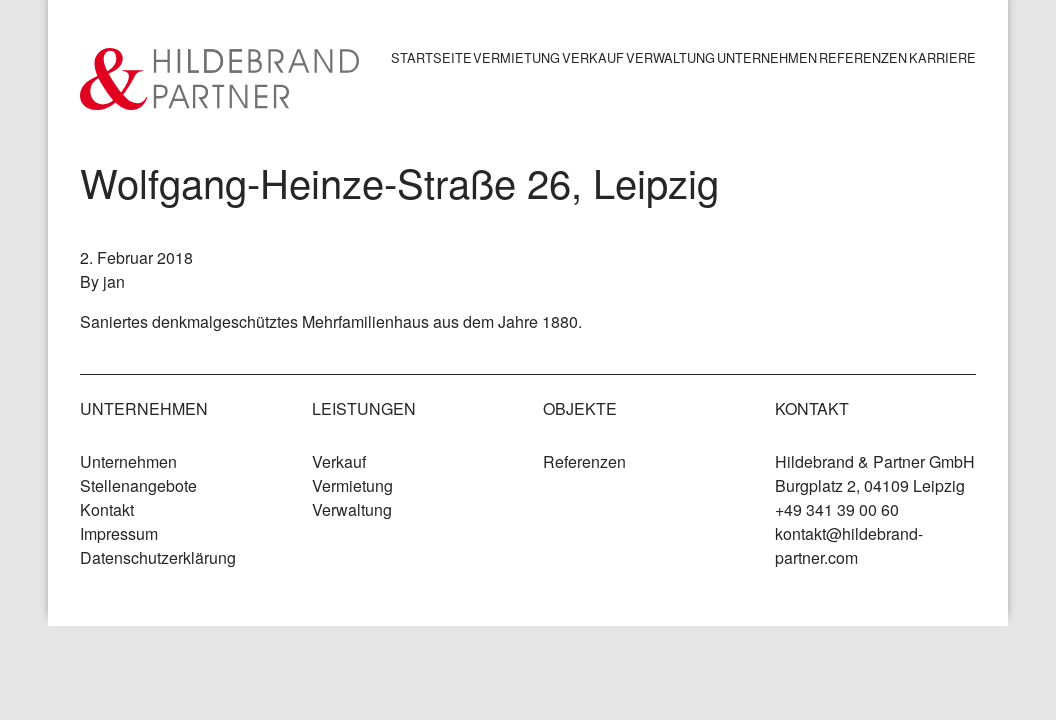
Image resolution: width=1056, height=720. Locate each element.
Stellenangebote (138, 485)
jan (114, 281)
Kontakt (107, 509)
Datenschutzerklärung (158, 557)
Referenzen (863, 57)
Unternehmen (767, 57)
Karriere (942, 57)
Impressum (119, 533)
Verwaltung (670, 57)
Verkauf (593, 57)
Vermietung (516, 57)
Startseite (431, 57)
